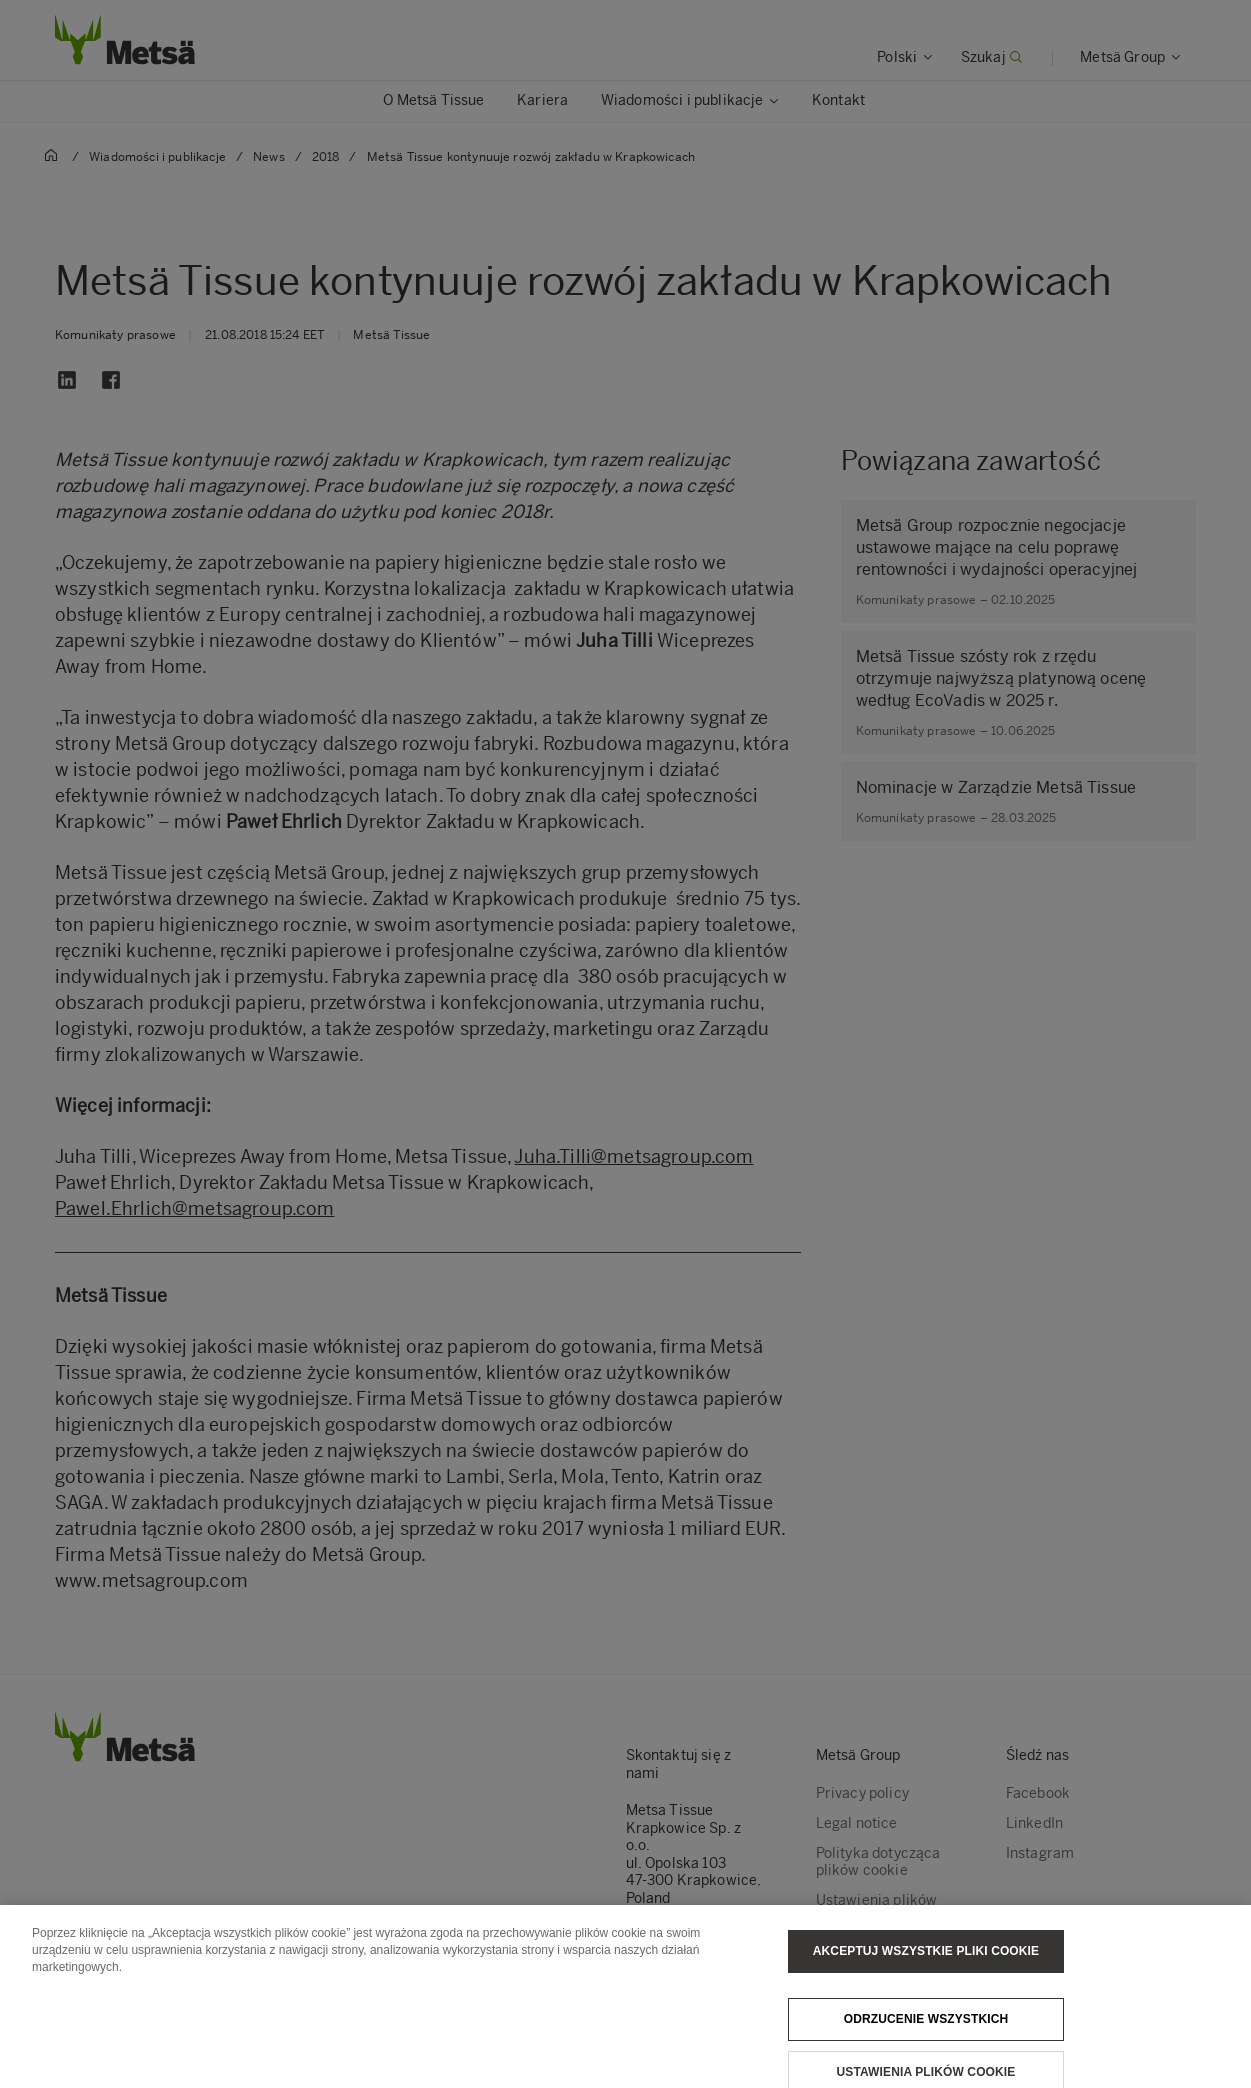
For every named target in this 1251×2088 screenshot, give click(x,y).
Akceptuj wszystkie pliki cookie (926, 1960)
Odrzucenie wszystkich (926, 2028)
